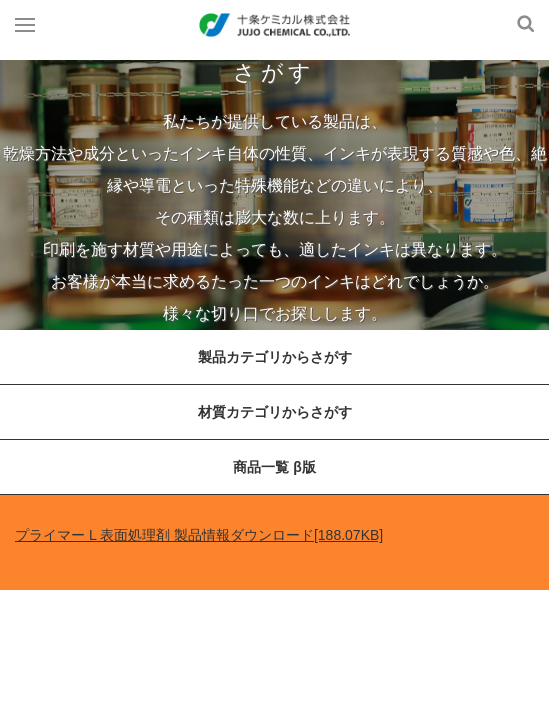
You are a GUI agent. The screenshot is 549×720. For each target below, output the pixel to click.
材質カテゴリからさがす (275, 412)
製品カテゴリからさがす (275, 357)
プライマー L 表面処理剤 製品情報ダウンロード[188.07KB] (199, 535)
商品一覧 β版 (274, 467)
